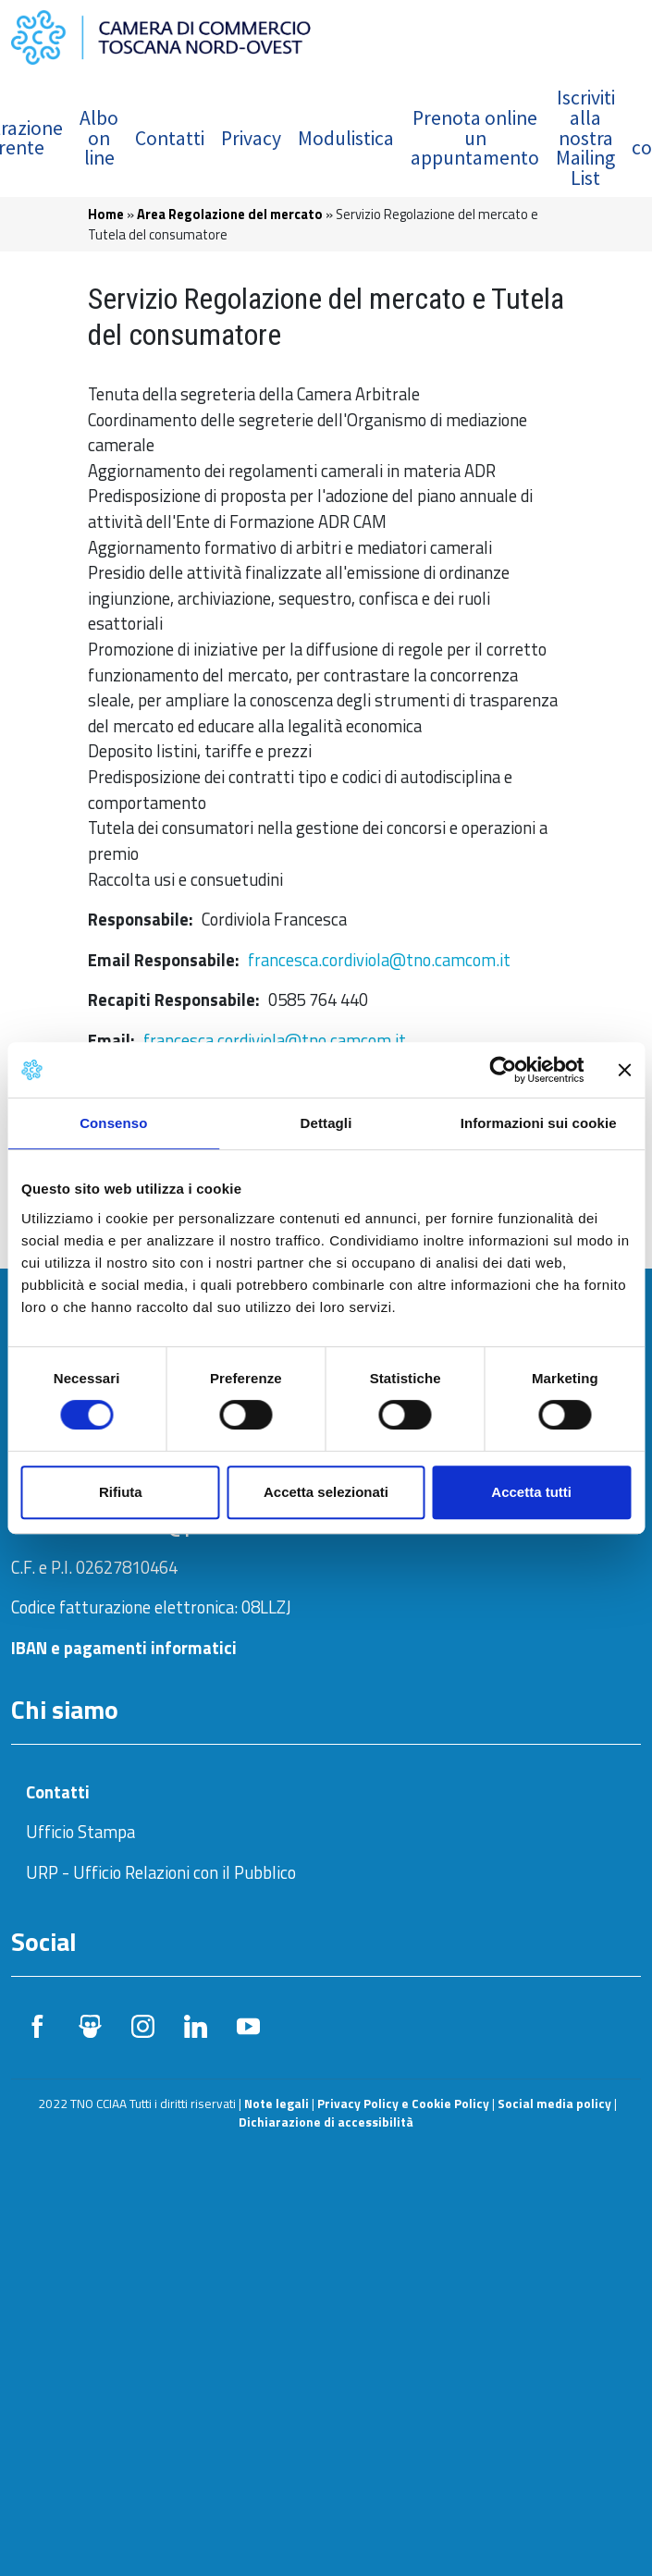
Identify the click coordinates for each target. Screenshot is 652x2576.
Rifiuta (120, 1492)
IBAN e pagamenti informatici (124, 1648)
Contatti (169, 138)
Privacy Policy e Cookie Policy (403, 2103)
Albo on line (99, 137)
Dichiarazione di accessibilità (326, 2122)
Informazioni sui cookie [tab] (539, 1123)
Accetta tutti (531, 1492)
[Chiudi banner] (624, 1069)
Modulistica (346, 138)
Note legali (276, 2103)
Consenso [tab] (113, 1123)
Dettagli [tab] (326, 1123)
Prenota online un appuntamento (475, 137)
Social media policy (554, 2103)
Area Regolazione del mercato (230, 214)
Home (106, 214)
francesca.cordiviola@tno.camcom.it (379, 960)
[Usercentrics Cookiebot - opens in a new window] (503, 1070)
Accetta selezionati (326, 1492)
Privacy (251, 138)
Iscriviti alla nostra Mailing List (585, 137)
